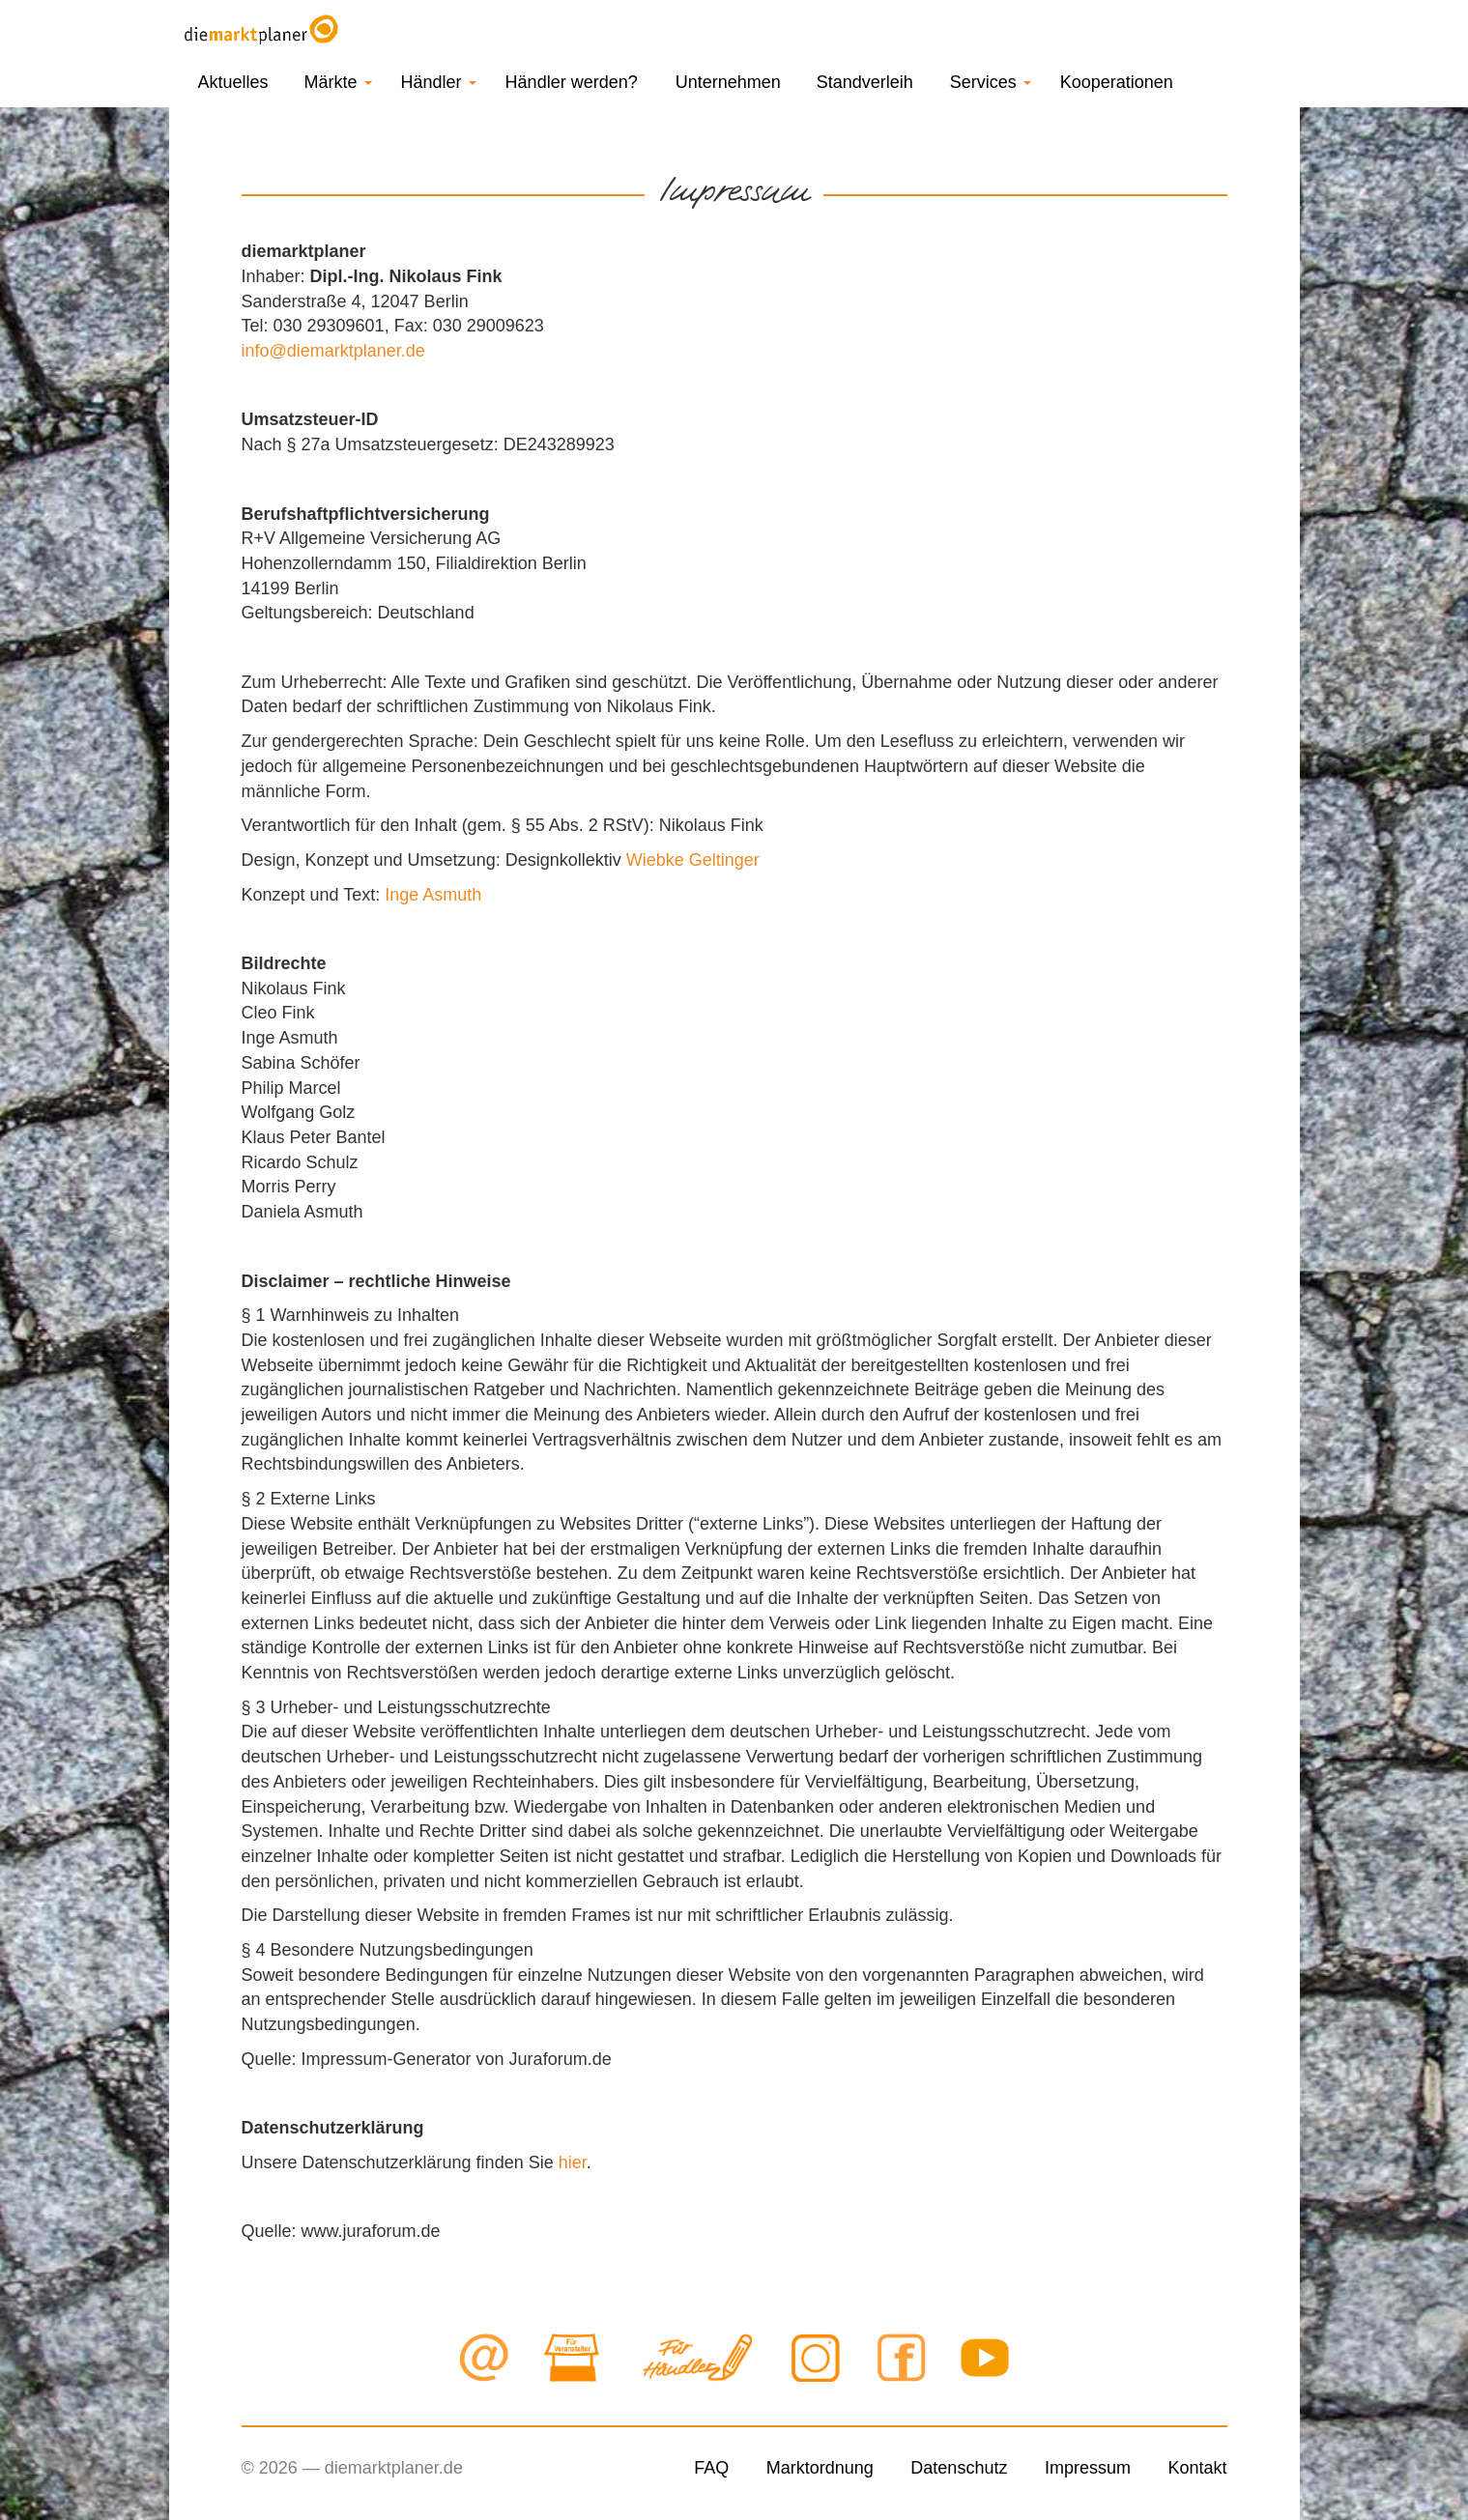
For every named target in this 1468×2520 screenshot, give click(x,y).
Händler (438, 82)
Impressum (1088, 2467)
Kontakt (1196, 2467)
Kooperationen (1116, 82)
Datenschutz (958, 2467)
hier (573, 2162)
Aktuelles (233, 82)
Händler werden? (571, 82)
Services (990, 82)
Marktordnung (820, 2467)
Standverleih (865, 82)
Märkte (338, 82)
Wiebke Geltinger (693, 860)
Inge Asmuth (433, 894)
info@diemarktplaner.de (333, 350)
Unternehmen (728, 82)
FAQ (711, 2467)
